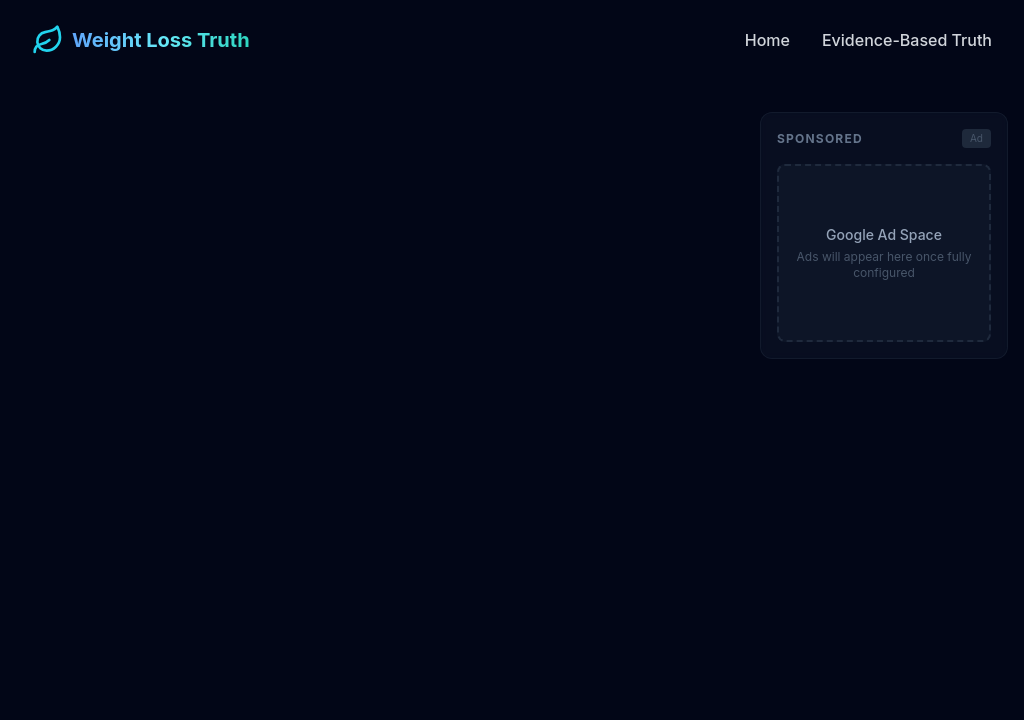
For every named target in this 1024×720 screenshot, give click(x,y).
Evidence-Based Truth (907, 40)
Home (767, 40)
